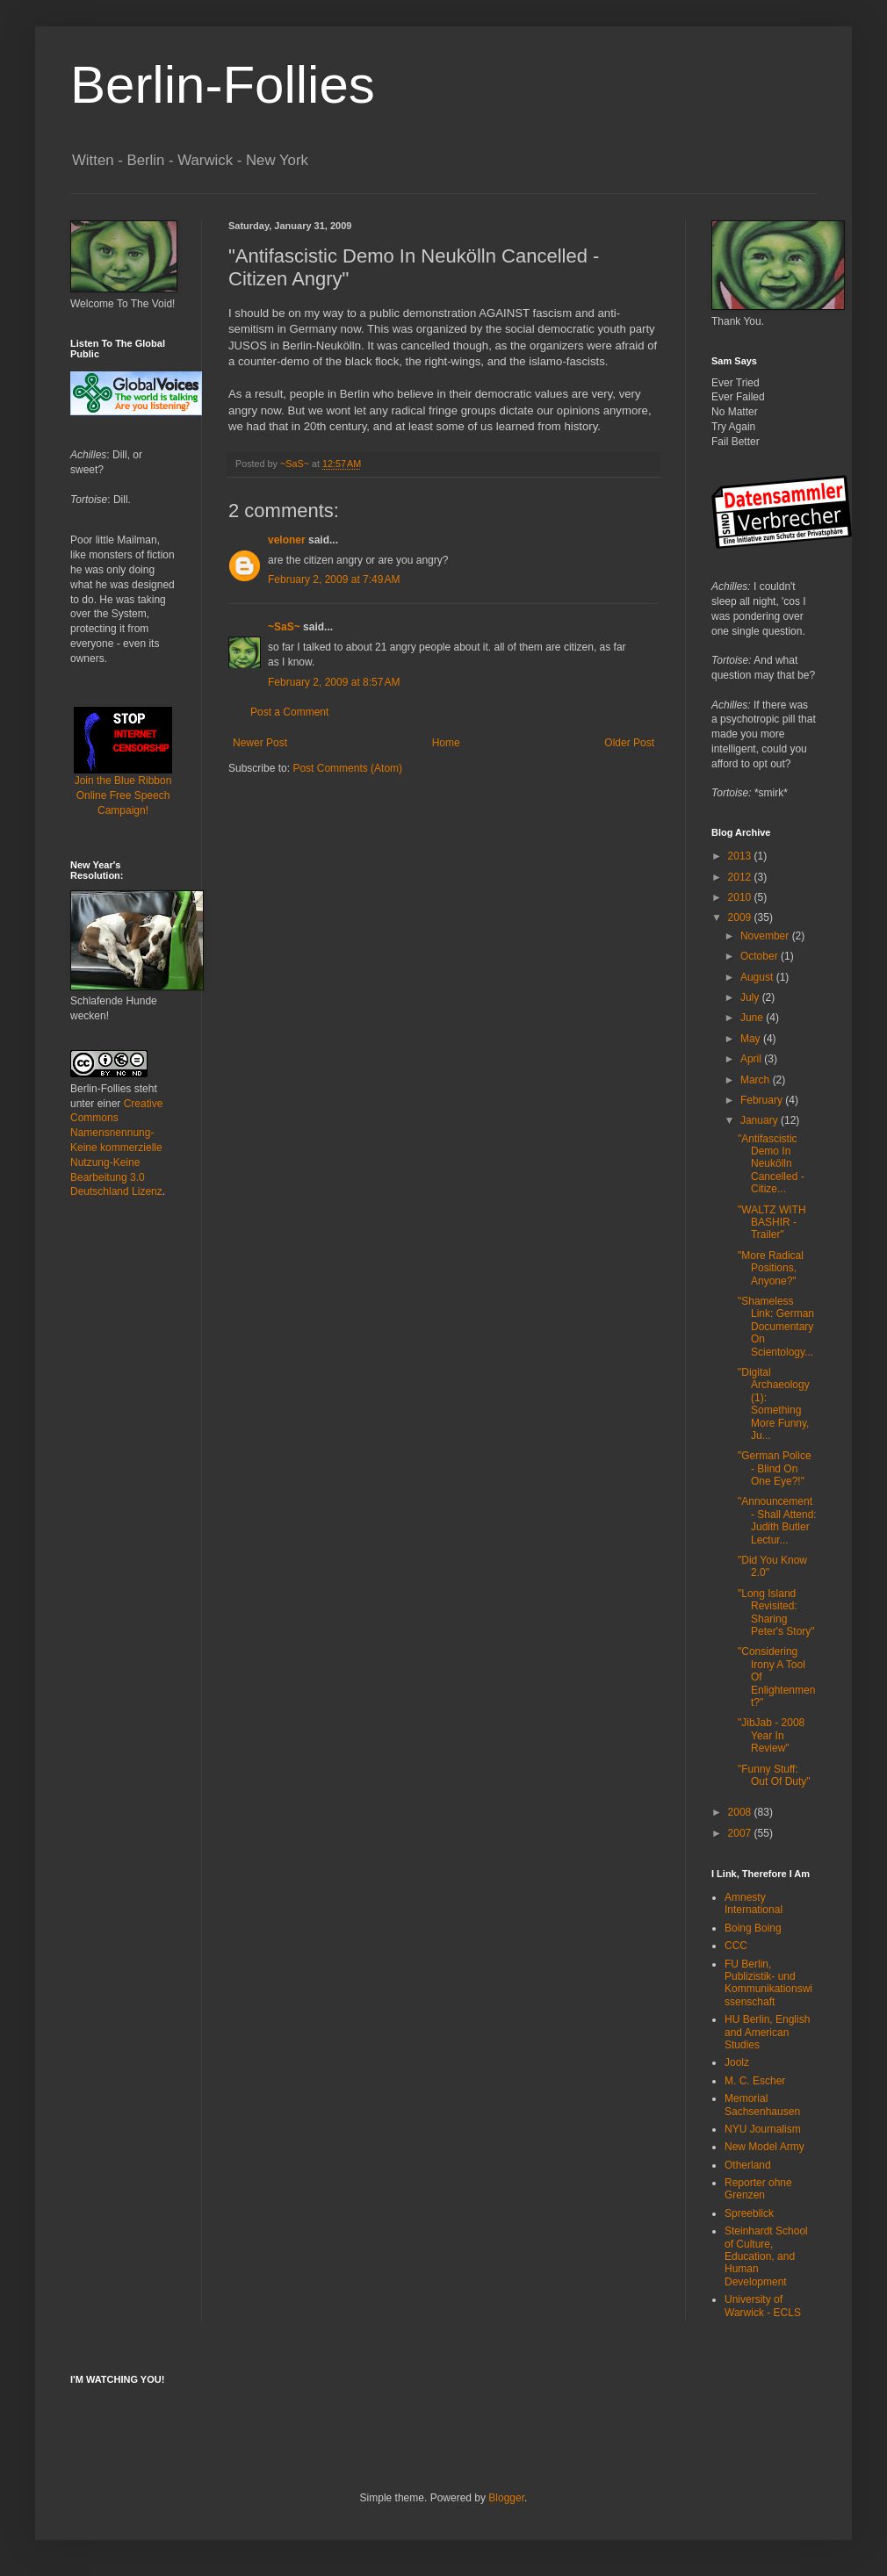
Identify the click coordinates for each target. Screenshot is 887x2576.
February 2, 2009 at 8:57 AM (334, 682)
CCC (736, 1945)
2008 (741, 1812)
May (751, 1039)
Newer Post (260, 743)
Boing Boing (753, 1928)
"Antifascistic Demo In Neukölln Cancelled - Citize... (771, 1164)
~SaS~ (284, 627)
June (753, 1017)
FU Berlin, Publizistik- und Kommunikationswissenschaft (768, 1983)
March (756, 1080)
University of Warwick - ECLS (763, 2305)
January (760, 1120)
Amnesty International (753, 1903)
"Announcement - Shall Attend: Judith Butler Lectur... (777, 1520)
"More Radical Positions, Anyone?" (771, 1268)
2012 (741, 877)
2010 (741, 897)
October (760, 956)
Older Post (629, 743)
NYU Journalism (763, 2129)
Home (446, 743)
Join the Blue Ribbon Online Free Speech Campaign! (123, 773)
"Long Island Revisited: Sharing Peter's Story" (776, 1612)
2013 (741, 856)
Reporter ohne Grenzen (758, 2189)
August (758, 977)
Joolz (737, 2062)
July (751, 997)
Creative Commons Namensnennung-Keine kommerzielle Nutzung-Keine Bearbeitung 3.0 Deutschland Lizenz (116, 1147)
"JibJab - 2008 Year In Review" (771, 1735)
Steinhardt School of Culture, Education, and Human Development (766, 2256)
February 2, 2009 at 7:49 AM (334, 579)
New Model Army (764, 2147)
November (766, 936)
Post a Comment (289, 712)
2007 (741, 1833)
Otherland (748, 2165)
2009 (741, 917)
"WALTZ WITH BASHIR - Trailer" (772, 1222)
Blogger (506, 2498)
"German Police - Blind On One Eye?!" (774, 1468)
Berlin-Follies (222, 84)
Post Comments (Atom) (347, 768)
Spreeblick (749, 2213)
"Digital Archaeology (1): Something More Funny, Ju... (774, 1404)
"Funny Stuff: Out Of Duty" (774, 1775)
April (752, 1059)
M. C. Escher (755, 2081)
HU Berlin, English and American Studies (767, 2032)
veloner (287, 540)
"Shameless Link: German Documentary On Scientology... (776, 1326)
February (762, 1100)
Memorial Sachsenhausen (762, 2104)
